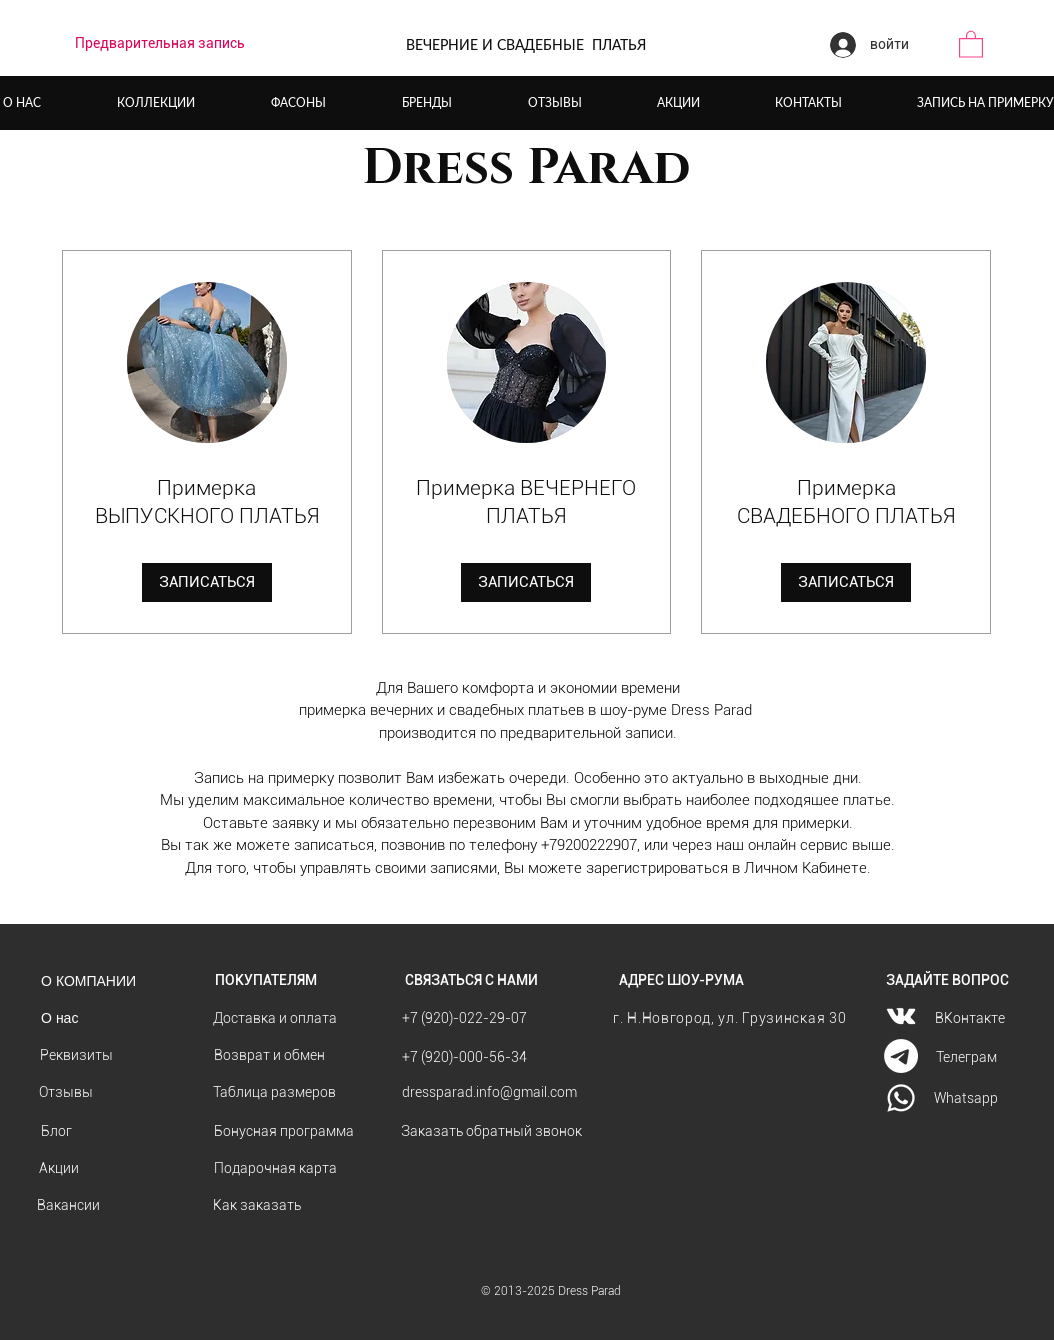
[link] (207, 503)
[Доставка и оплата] (275, 1018)
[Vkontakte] (901, 1016)
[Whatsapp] (966, 1098)
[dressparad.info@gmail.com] (489, 1092)
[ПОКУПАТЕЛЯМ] (266, 980)
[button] (971, 43)
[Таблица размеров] (274, 1092)
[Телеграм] (966, 1057)
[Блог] (56, 1131)
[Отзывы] (66, 1092)
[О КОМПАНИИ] (88, 981)
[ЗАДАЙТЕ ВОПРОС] (947, 980)
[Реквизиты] (76, 1055)
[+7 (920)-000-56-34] (464, 1057)
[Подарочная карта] (275, 1168)
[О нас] (59, 1018)
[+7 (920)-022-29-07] (464, 1018)
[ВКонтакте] (970, 1018)
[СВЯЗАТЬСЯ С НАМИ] (471, 980)
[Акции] (58, 1168)
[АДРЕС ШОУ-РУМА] (681, 980)
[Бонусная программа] (284, 1131)
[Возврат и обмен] (269, 1055)
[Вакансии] (68, 1205)
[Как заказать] (256, 1205)
